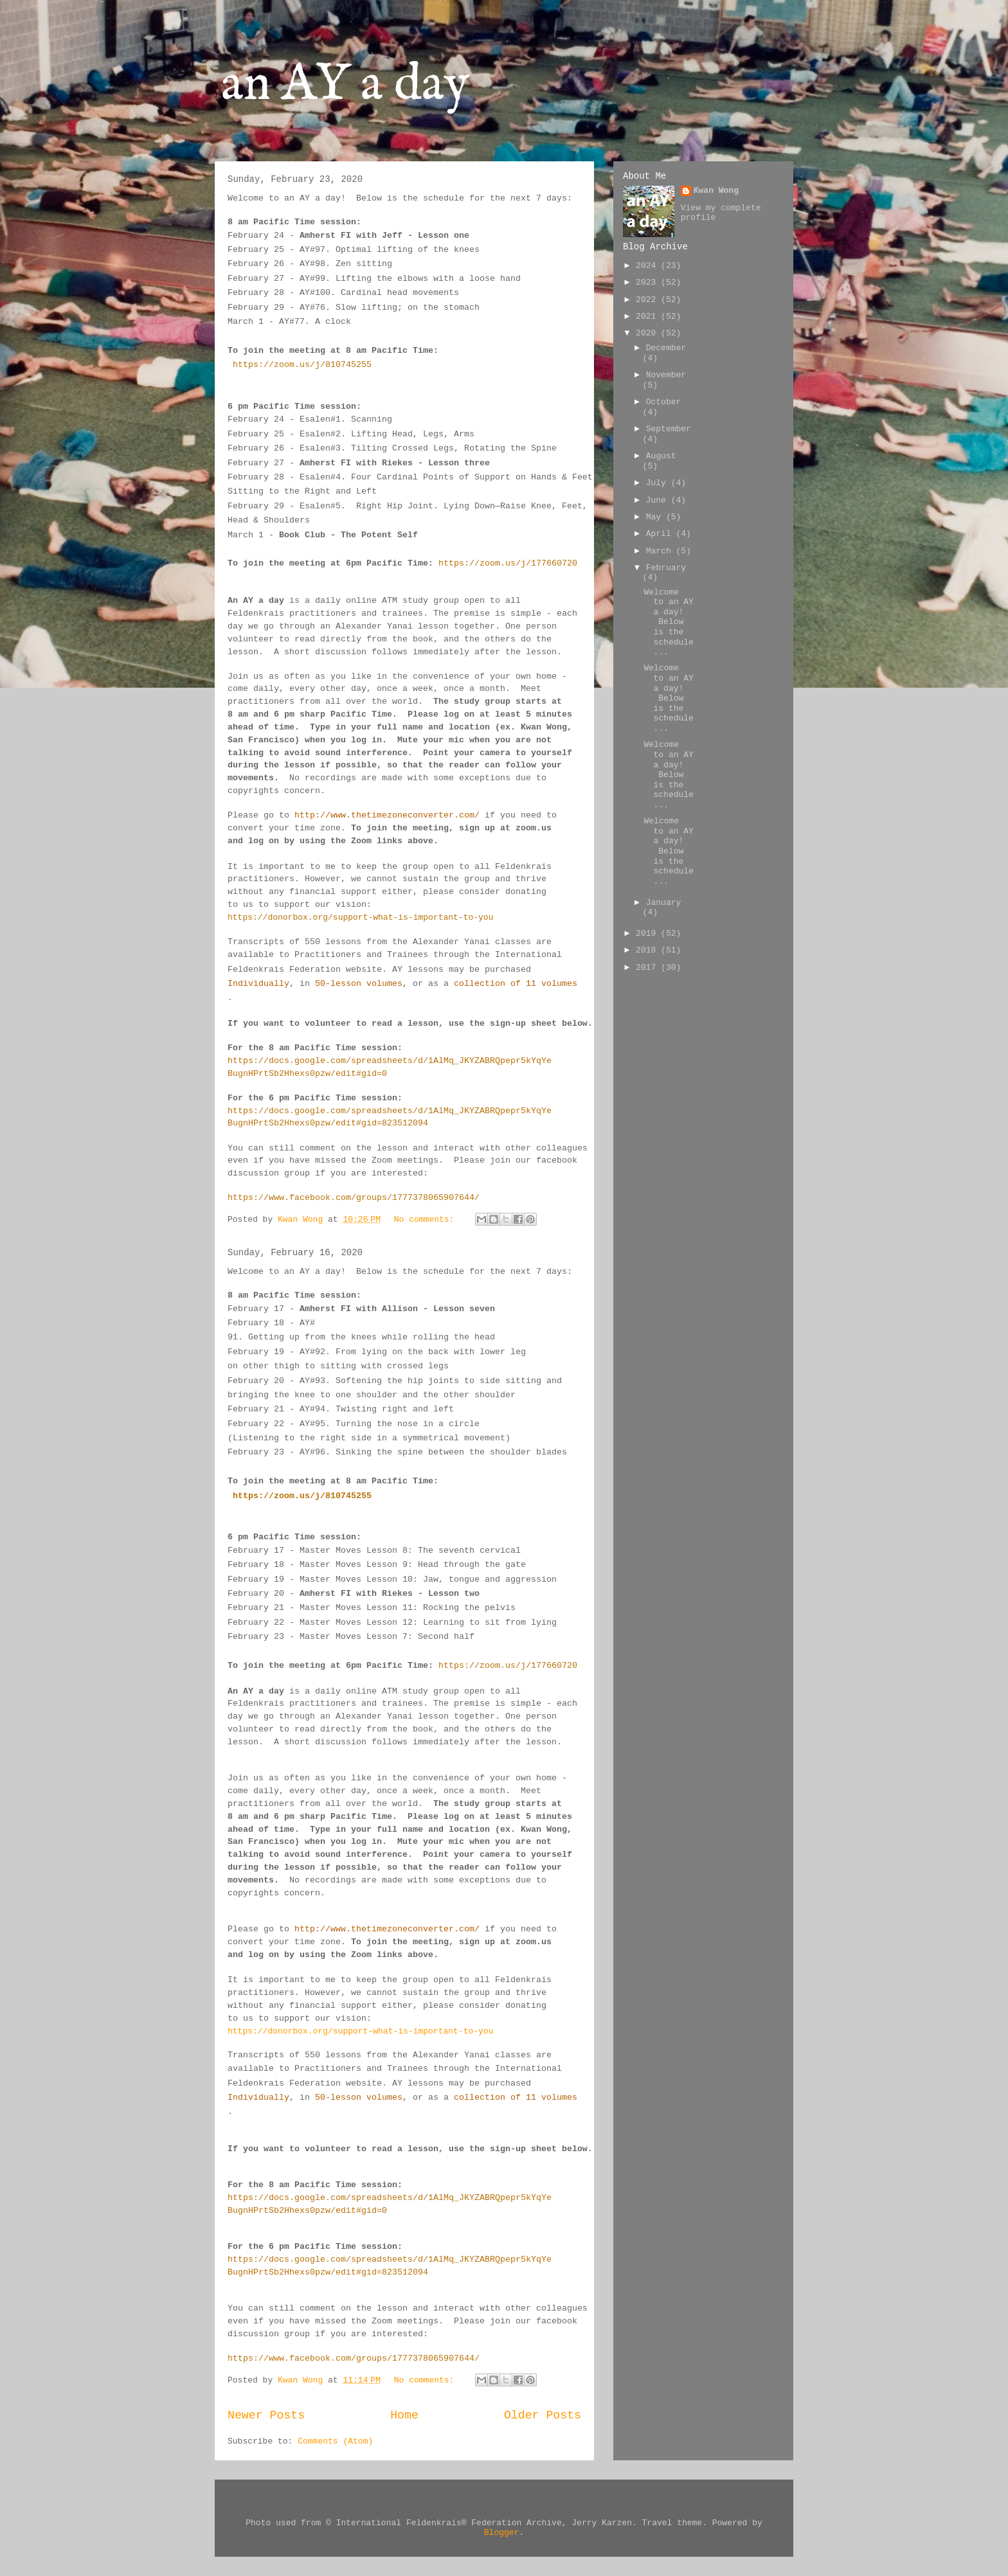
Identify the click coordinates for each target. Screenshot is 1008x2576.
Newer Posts (266, 2415)
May (656, 517)
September (668, 429)
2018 (648, 950)
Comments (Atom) (335, 2441)
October (663, 402)
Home (404, 2415)
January (663, 903)
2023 (648, 282)
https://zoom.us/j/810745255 (302, 365)
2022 (648, 300)
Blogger (501, 2532)
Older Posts (542, 2415)
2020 (648, 333)
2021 (648, 316)
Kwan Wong (716, 190)
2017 (648, 967)
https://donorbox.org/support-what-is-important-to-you (360, 917)
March (661, 551)
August (661, 456)
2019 (648, 933)
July (658, 483)
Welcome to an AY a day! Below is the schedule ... (668, 622)
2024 (648, 266)
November (666, 375)
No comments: (426, 1219)
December (666, 348)
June (658, 500)
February (666, 568)
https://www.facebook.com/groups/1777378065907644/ (354, 1198)
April (661, 534)
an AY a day (345, 85)
